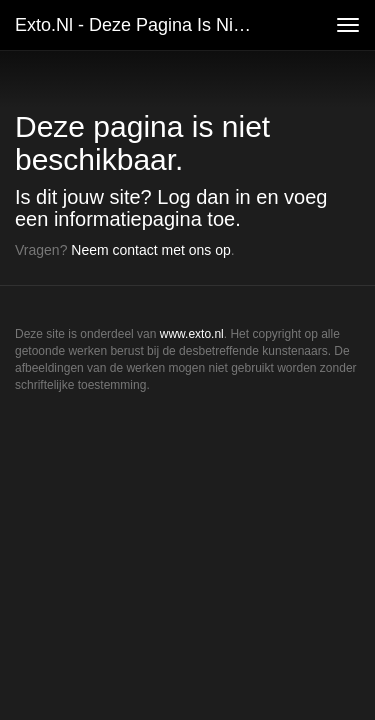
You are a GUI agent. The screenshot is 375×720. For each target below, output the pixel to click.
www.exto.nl (192, 334)
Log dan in (203, 197)
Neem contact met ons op (151, 250)
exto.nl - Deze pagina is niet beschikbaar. (143, 25)
